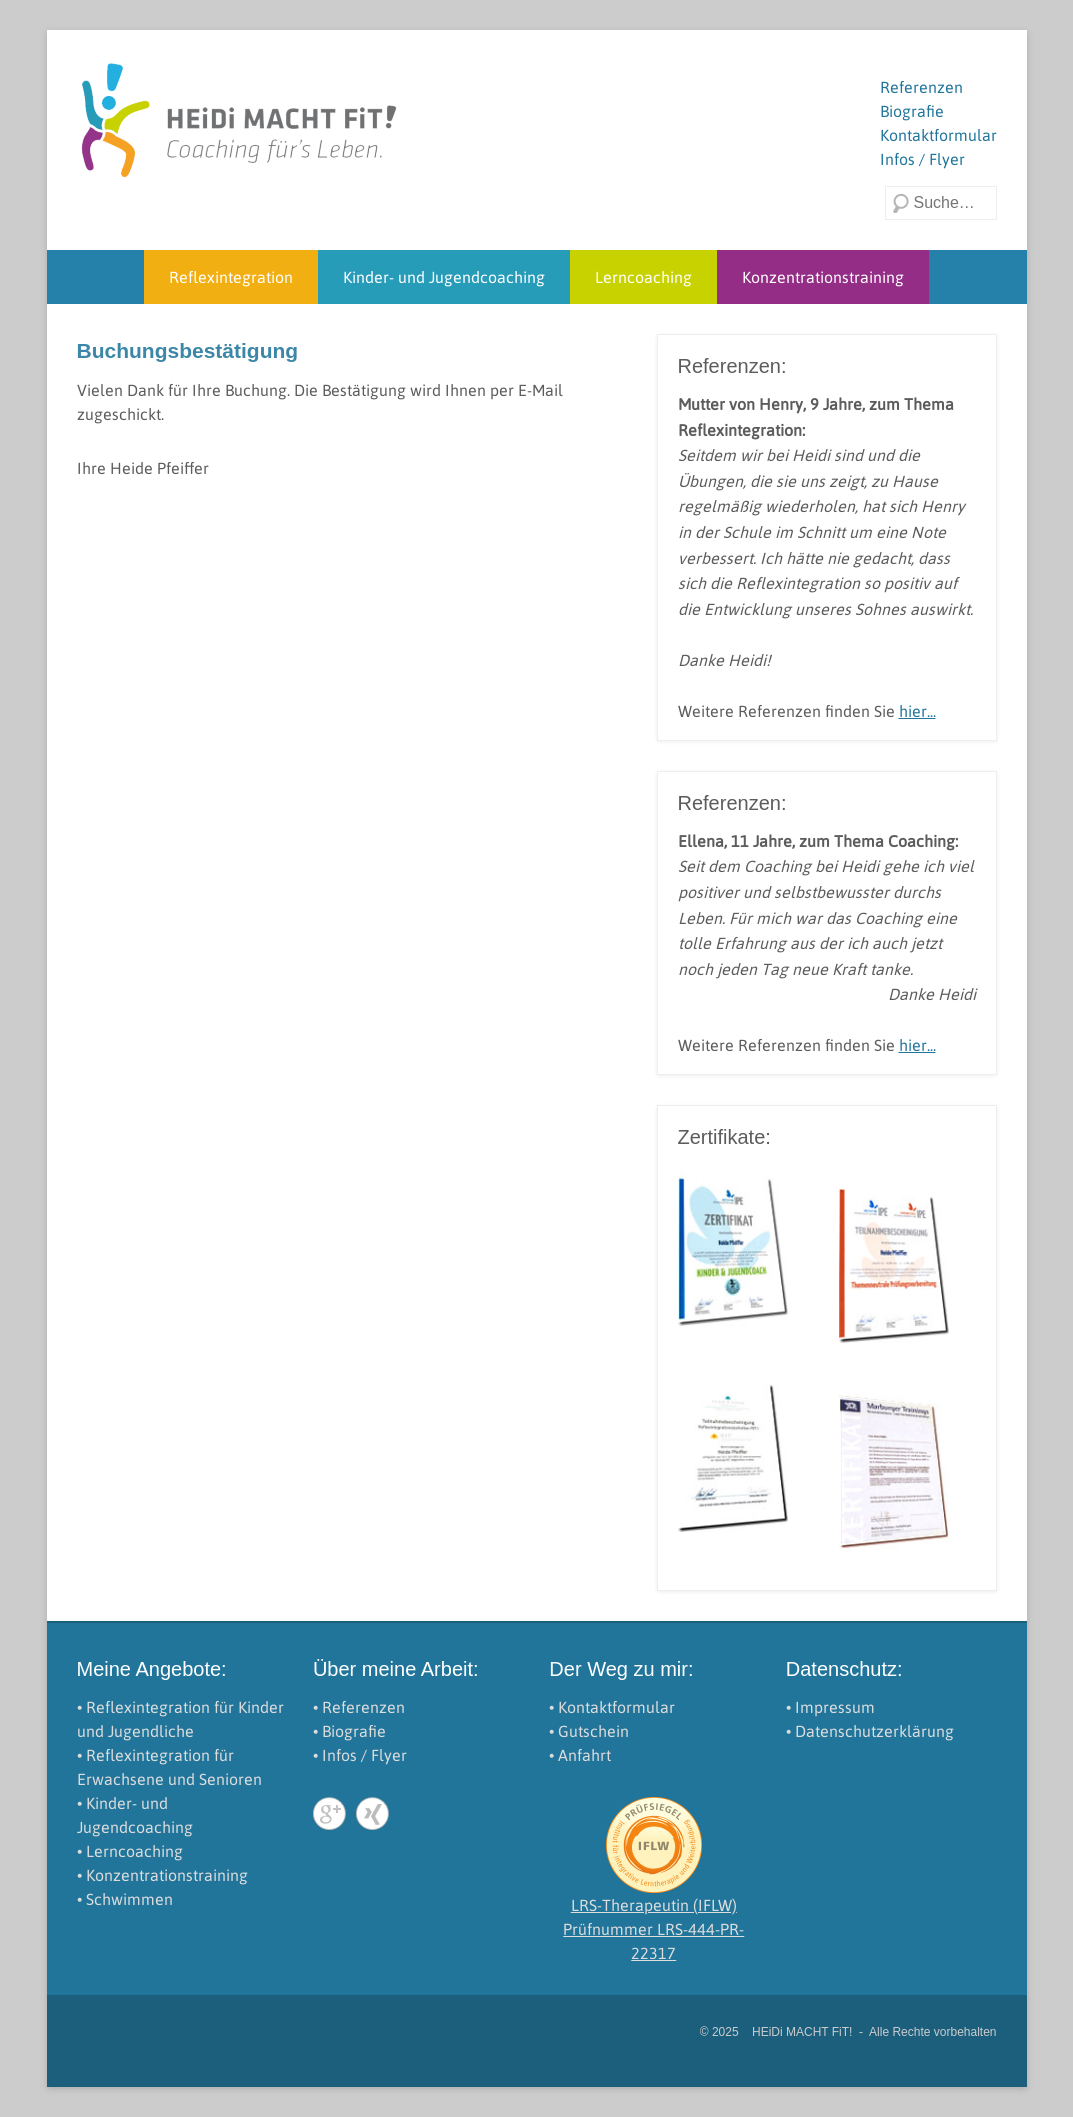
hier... (917, 711)
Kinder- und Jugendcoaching (444, 277)
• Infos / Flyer (360, 1755)
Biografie (912, 111)
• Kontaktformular (612, 1707)
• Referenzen (359, 1707)
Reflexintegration (231, 277)
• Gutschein (589, 1731)
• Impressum (830, 1707)
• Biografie (349, 1731)
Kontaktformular (938, 135)
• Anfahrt (580, 1755)
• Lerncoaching (130, 1851)
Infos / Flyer (922, 159)
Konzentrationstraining (823, 277)
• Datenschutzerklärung (870, 1731)
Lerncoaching (643, 277)
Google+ (329, 1813)
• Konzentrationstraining (162, 1875)
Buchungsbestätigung (188, 350)
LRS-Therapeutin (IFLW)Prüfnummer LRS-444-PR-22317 (653, 1929)
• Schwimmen (125, 1899)
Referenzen (921, 87)
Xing (372, 1813)
